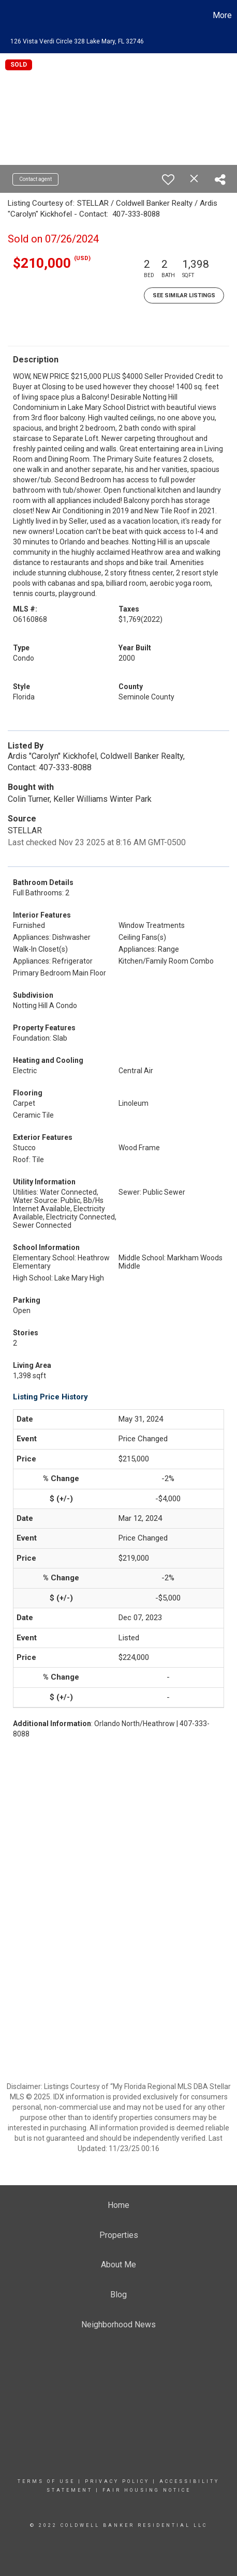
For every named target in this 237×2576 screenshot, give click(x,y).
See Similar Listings (184, 295)
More (222, 15)
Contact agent (35, 179)
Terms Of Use (46, 2481)
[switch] (168, 179)
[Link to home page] (9, 15)
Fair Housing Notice (146, 2490)
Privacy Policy (117, 2481)
